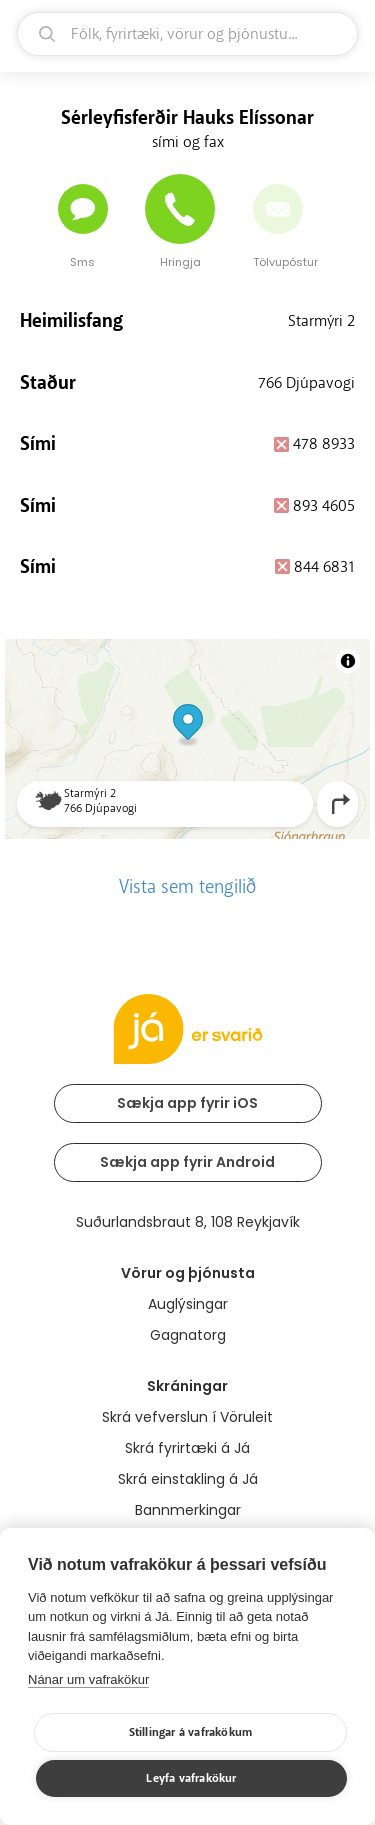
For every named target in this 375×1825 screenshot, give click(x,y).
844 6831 (324, 567)
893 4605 (324, 506)
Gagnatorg (188, 1335)
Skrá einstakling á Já (188, 1479)
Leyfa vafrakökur (191, 1778)
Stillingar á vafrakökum (191, 1732)
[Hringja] (180, 209)
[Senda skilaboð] (83, 209)
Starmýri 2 (321, 321)
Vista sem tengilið (187, 887)
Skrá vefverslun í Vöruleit (187, 1417)
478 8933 (324, 444)
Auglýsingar (188, 1304)
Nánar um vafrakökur (88, 1679)
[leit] (187, 34)
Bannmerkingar (188, 1510)
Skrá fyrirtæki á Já (187, 1448)
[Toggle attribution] (348, 661)
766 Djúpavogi (306, 383)
